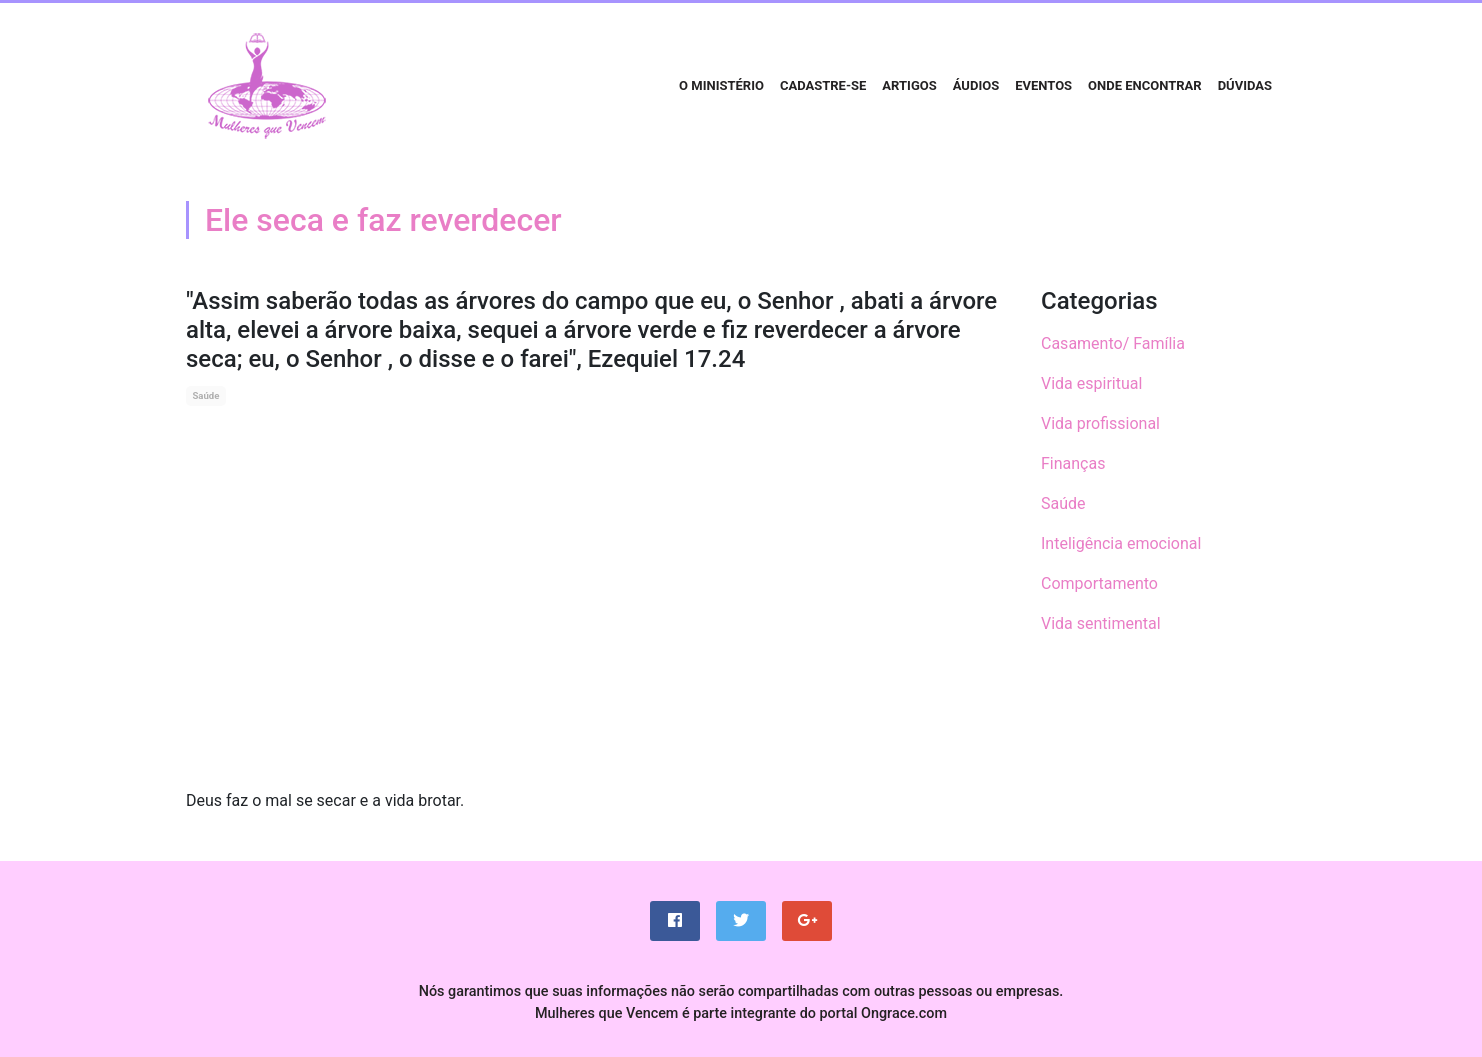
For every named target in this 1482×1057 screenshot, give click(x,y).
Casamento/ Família (1113, 343)
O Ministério (721, 85)
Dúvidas (1245, 85)
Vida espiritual (1091, 383)
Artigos (909, 85)
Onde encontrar (1145, 85)
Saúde (205, 395)
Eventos (1043, 85)
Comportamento (1099, 583)
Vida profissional (1100, 423)
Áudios (976, 85)
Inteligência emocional (1121, 543)
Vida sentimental (1101, 623)
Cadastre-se (823, 85)
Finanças (1073, 463)
